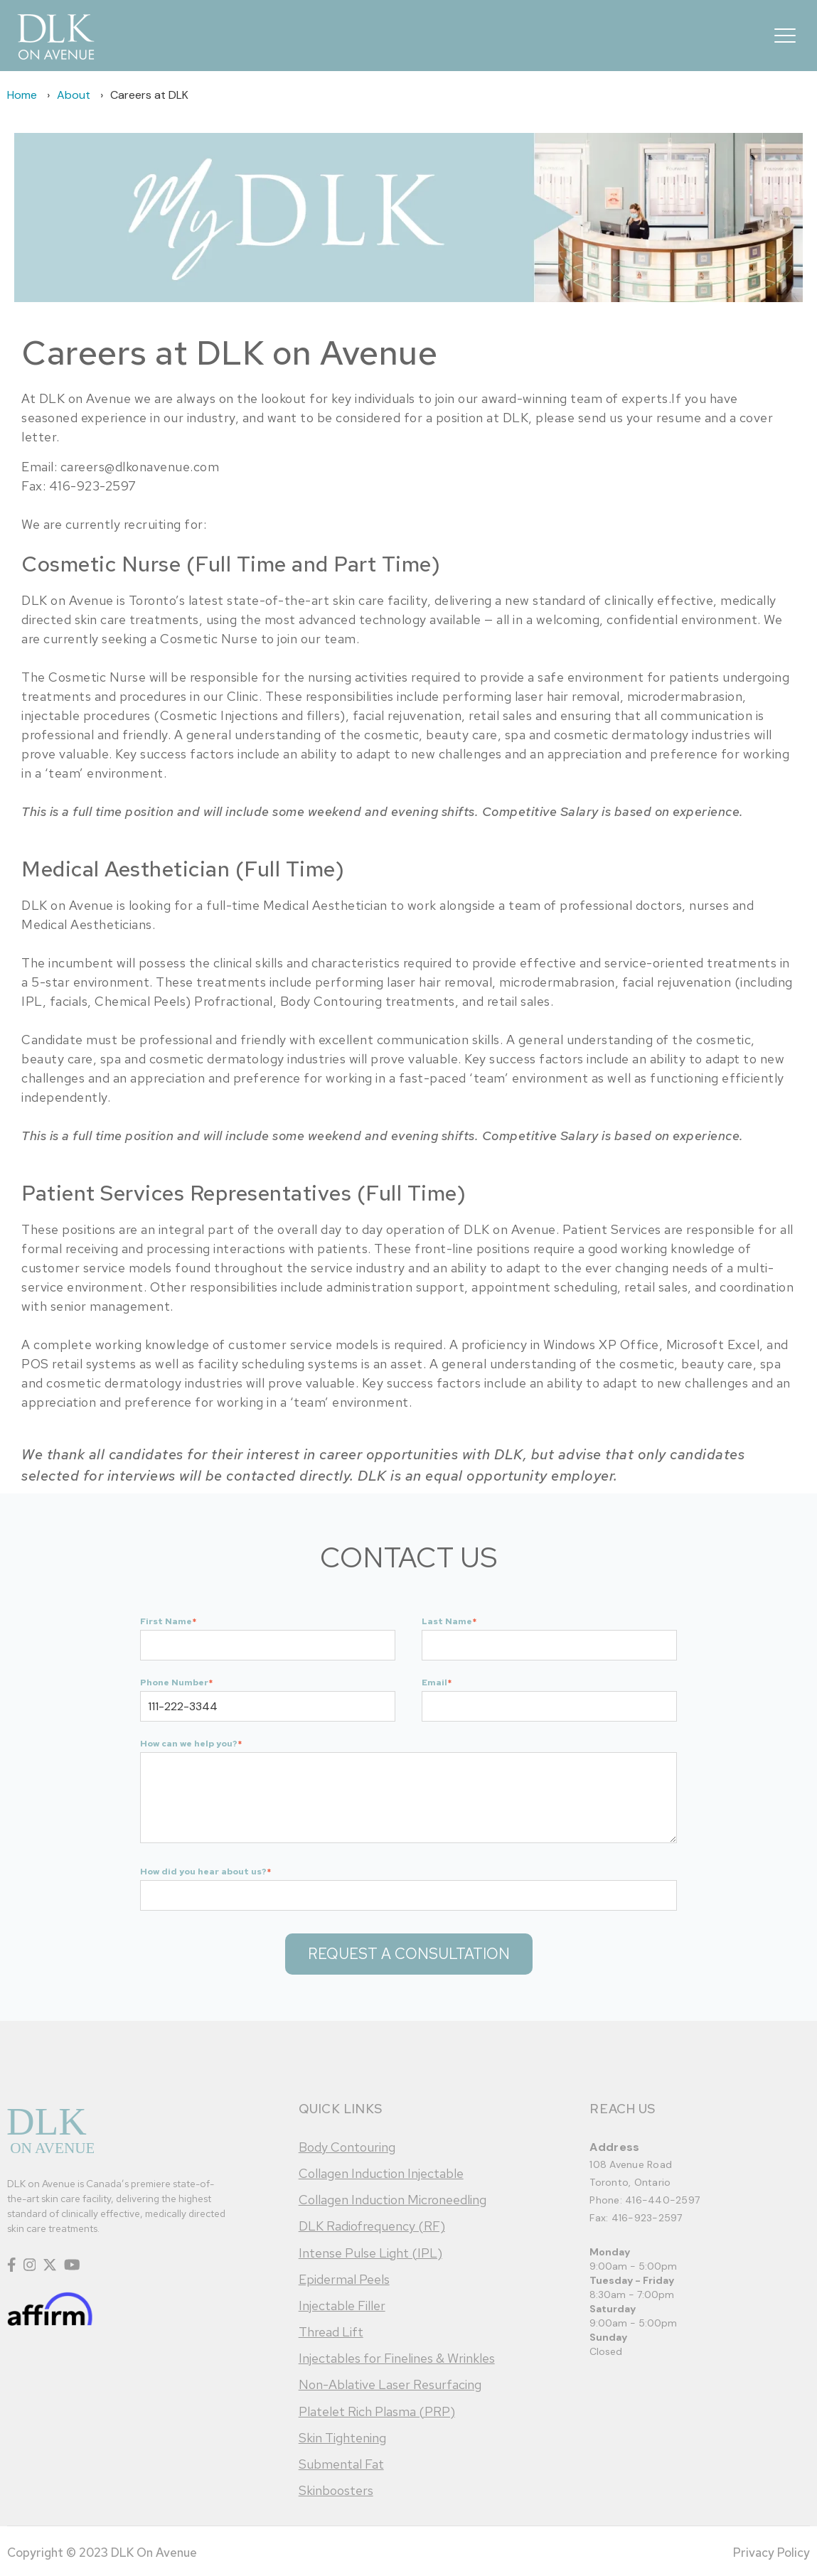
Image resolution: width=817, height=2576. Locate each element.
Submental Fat (341, 2464)
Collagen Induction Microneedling (392, 2199)
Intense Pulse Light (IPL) (370, 2253)
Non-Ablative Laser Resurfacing (390, 2384)
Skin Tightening (342, 2438)
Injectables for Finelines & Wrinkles (397, 2358)
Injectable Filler (342, 2305)
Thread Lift (331, 2332)
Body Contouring (347, 2147)
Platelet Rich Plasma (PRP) (377, 2411)
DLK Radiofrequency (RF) (372, 2226)
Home (22, 94)
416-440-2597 (662, 2200)
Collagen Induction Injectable (381, 2173)
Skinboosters (336, 2490)
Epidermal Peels (344, 2279)
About (73, 94)
